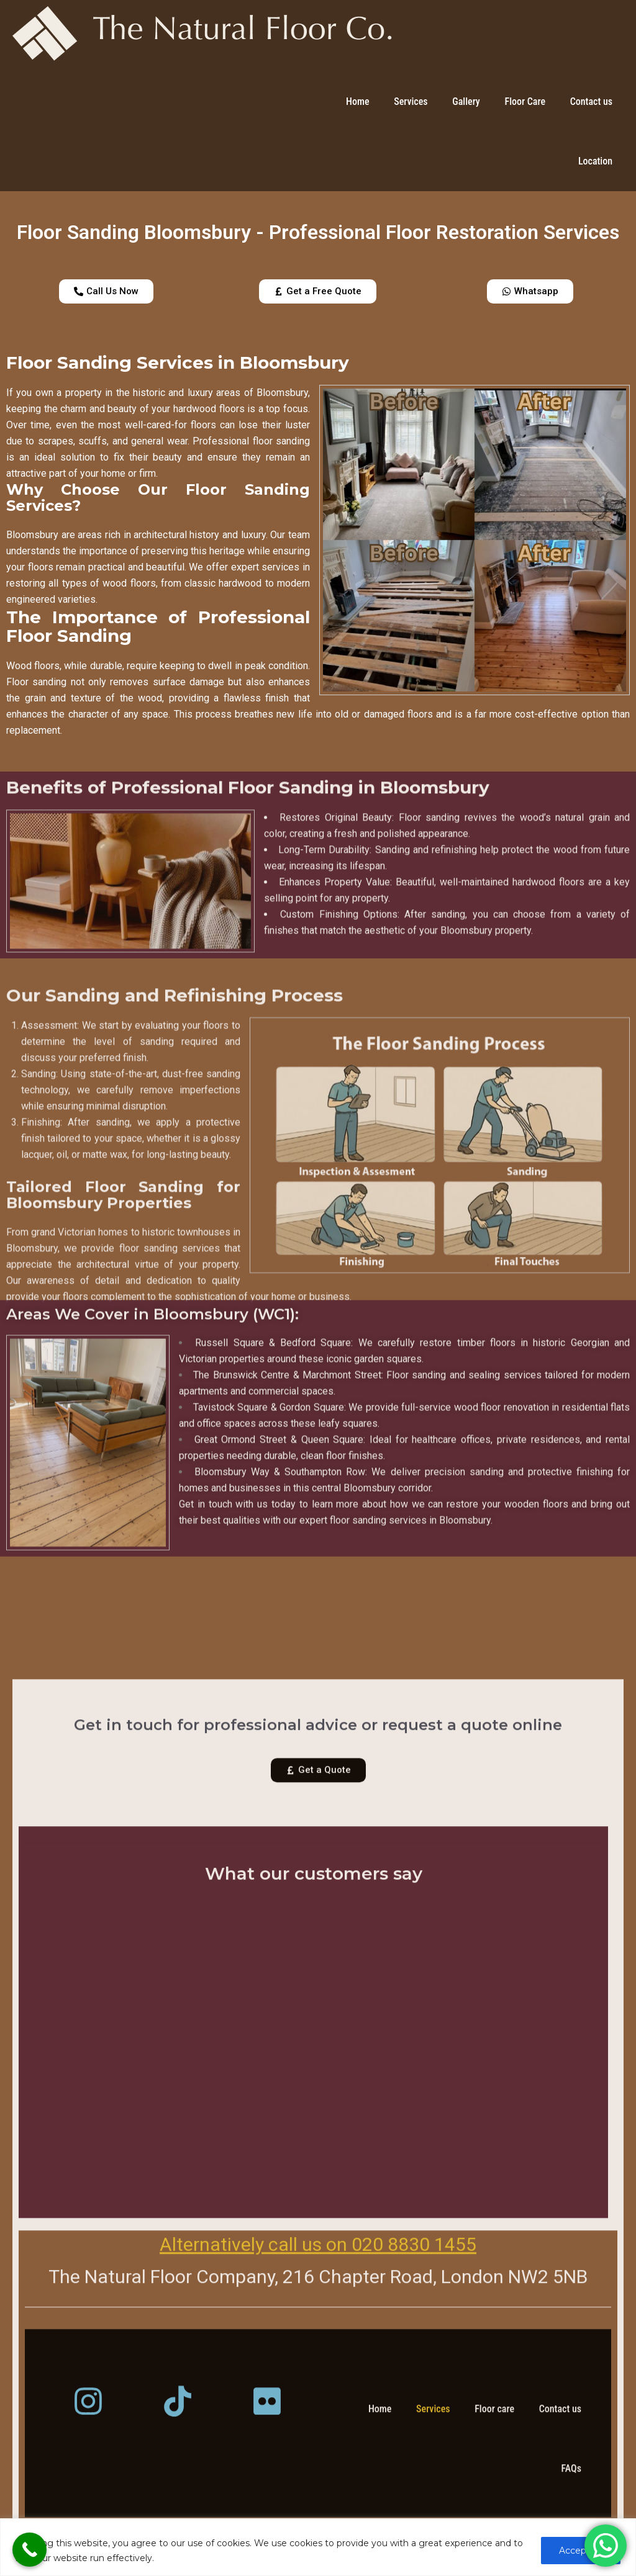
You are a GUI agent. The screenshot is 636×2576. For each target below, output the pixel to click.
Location (595, 161)
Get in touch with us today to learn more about (282, 1671)
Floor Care (524, 101)
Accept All (580, 2550)
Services (410, 101)
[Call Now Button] (29, 2550)
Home (357, 101)
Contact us (591, 101)
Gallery (465, 101)
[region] (318, 2547)
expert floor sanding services (363, 1687)
